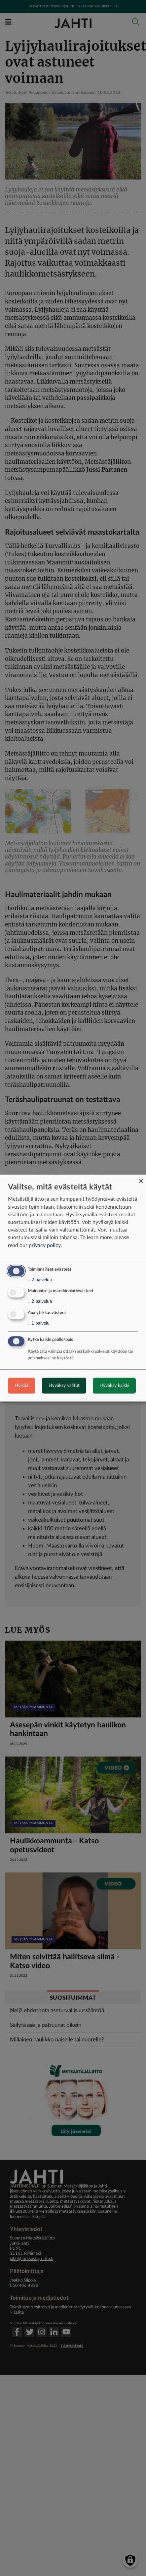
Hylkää (21, 1385)
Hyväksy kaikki (114, 1385)
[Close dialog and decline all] (141, 1179)
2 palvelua (40, 1280)
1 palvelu (39, 1323)
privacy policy (45, 1245)
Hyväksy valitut (64, 1385)
